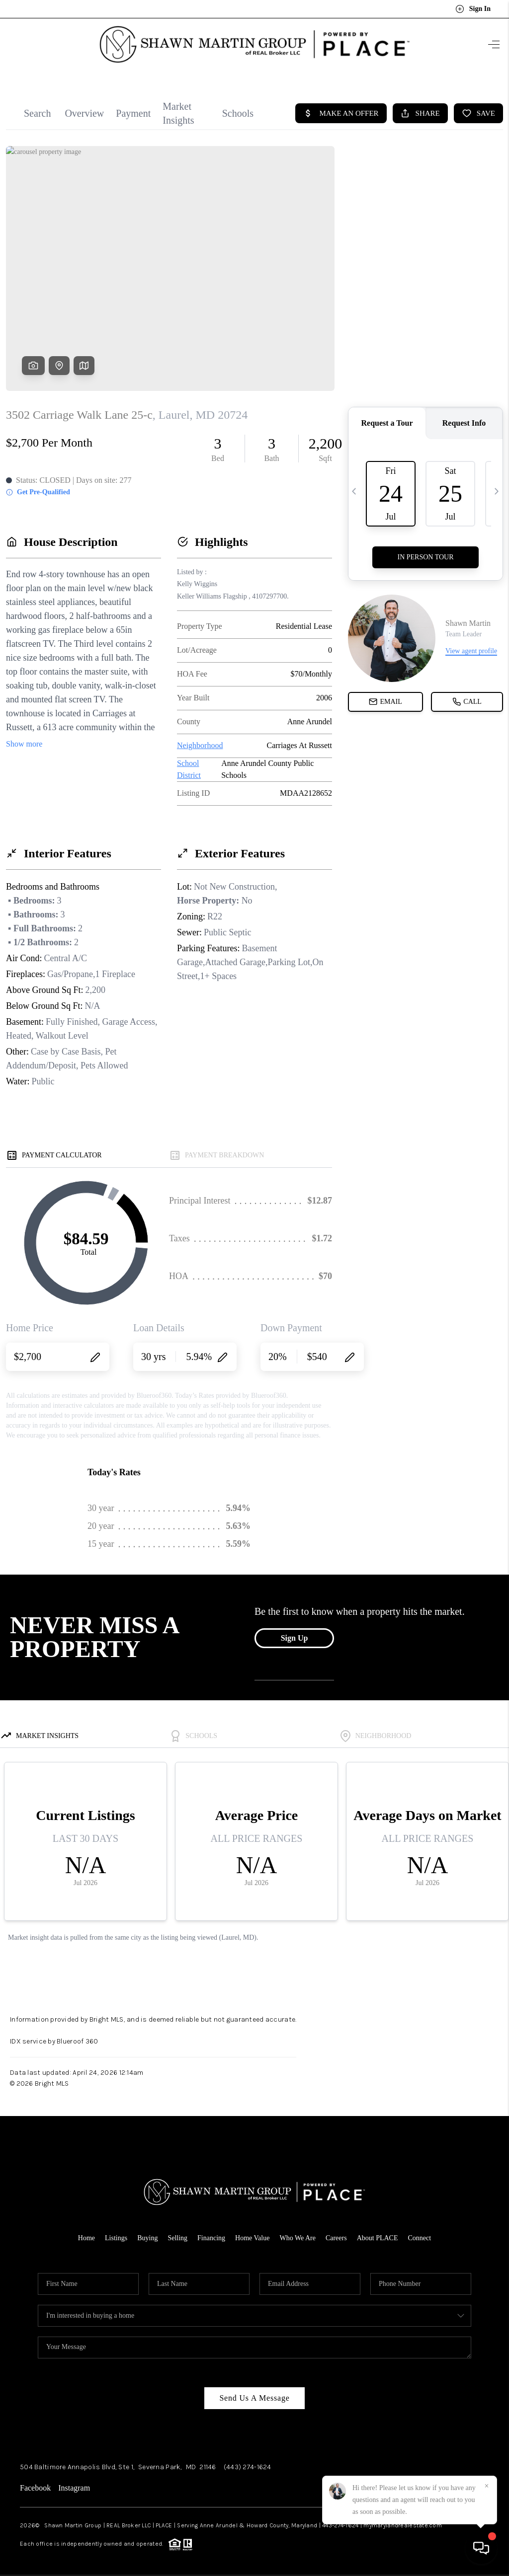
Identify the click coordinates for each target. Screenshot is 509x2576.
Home (86, 2232)
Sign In (473, 8)
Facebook (35, 2482)
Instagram (74, 2482)
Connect (419, 2232)
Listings (116, 2232)
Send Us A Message (254, 2392)
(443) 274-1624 (247, 2461)
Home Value (252, 2232)
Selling (177, 2232)
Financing (211, 2232)
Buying (147, 2232)
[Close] (487, 2486)
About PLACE (377, 2232)
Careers (336, 2232)
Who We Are (297, 2232)
